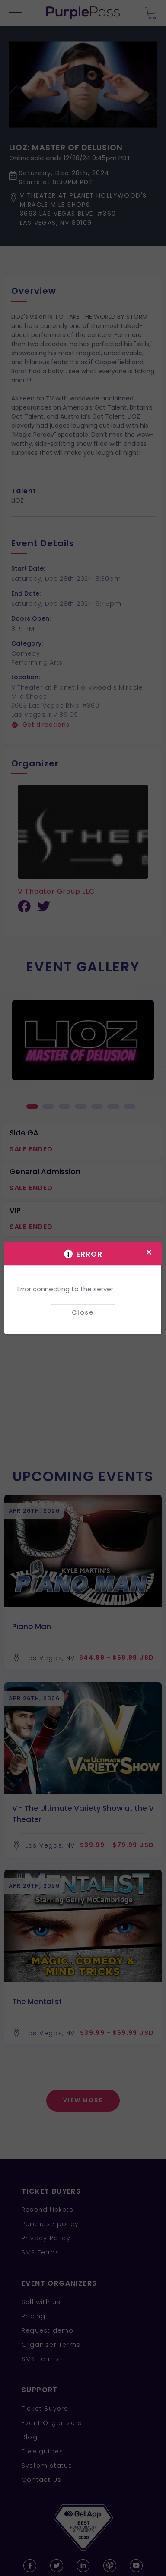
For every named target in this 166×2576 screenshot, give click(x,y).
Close (83, 1312)
